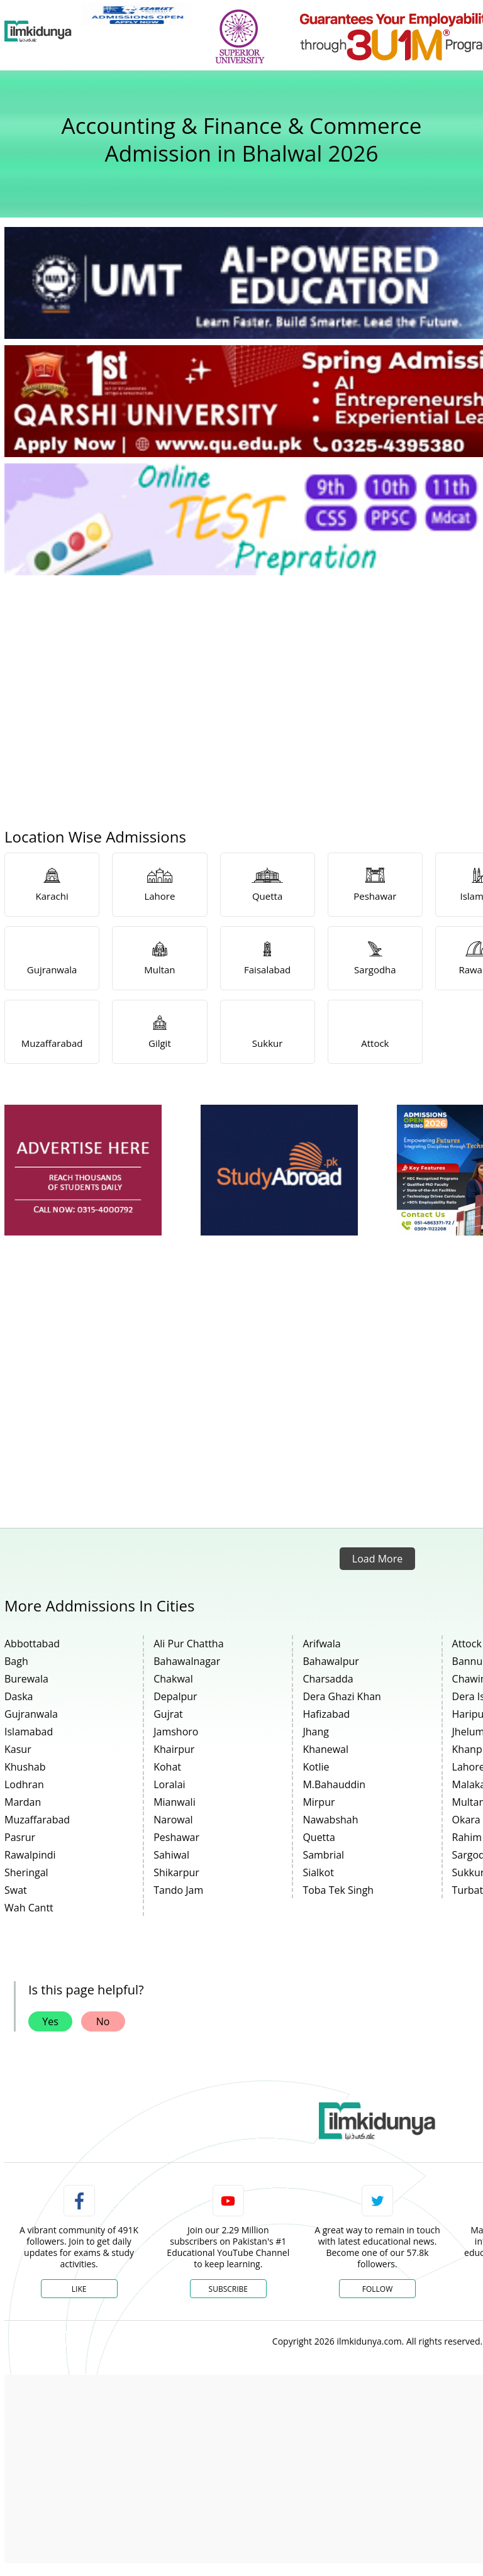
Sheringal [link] (26, 1872)
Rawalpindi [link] (30, 1855)
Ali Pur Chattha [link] (188, 1643)
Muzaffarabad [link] (37, 1820)
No (103, 2021)
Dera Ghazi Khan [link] (342, 1696)
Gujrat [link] (168, 1714)
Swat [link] (15, 1890)
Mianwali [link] (174, 1802)
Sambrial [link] (323, 1855)
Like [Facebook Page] (79, 2289)
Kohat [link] (167, 1767)
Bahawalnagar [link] (186, 1661)
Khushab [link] (25, 1767)
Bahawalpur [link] (330, 1661)
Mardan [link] (22, 1802)
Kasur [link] (17, 1749)
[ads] (83, 1170)
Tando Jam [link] (178, 1890)
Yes (50, 2021)
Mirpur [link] (319, 1802)
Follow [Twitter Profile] (377, 2289)
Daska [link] (18, 1696)
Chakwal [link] (173, 1679)
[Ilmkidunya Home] (38, 31)
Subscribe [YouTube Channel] (228, 2289)
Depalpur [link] (175, 1696)
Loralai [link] (169, 1784)
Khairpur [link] (173, 1749)
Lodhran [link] (24, 1784)
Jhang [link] (316, 1732)
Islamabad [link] (28, 1732)
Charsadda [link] (328, 1679)
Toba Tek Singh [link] (338, 1890)
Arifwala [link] (321, 1643)
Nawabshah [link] (330, 1820)
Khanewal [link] (325, 1749)
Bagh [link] (16, 1661)
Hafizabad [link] (326, 1714)
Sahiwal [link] (171, 1855)
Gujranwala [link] (31, 1714)
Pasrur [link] (19, 1837)
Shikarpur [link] (176, 1872)
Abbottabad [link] (32, 1643)
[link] (136, 14)
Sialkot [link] (318, 1872)
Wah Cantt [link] (28, 1908)
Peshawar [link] (176, 1837)
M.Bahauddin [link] (334, 1784)
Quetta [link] (319, 1837)
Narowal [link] (172, 1820)
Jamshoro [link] (175, 1732)
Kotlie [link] (316, 1767)
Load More (377, 1559)
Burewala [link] (26, 1679)
